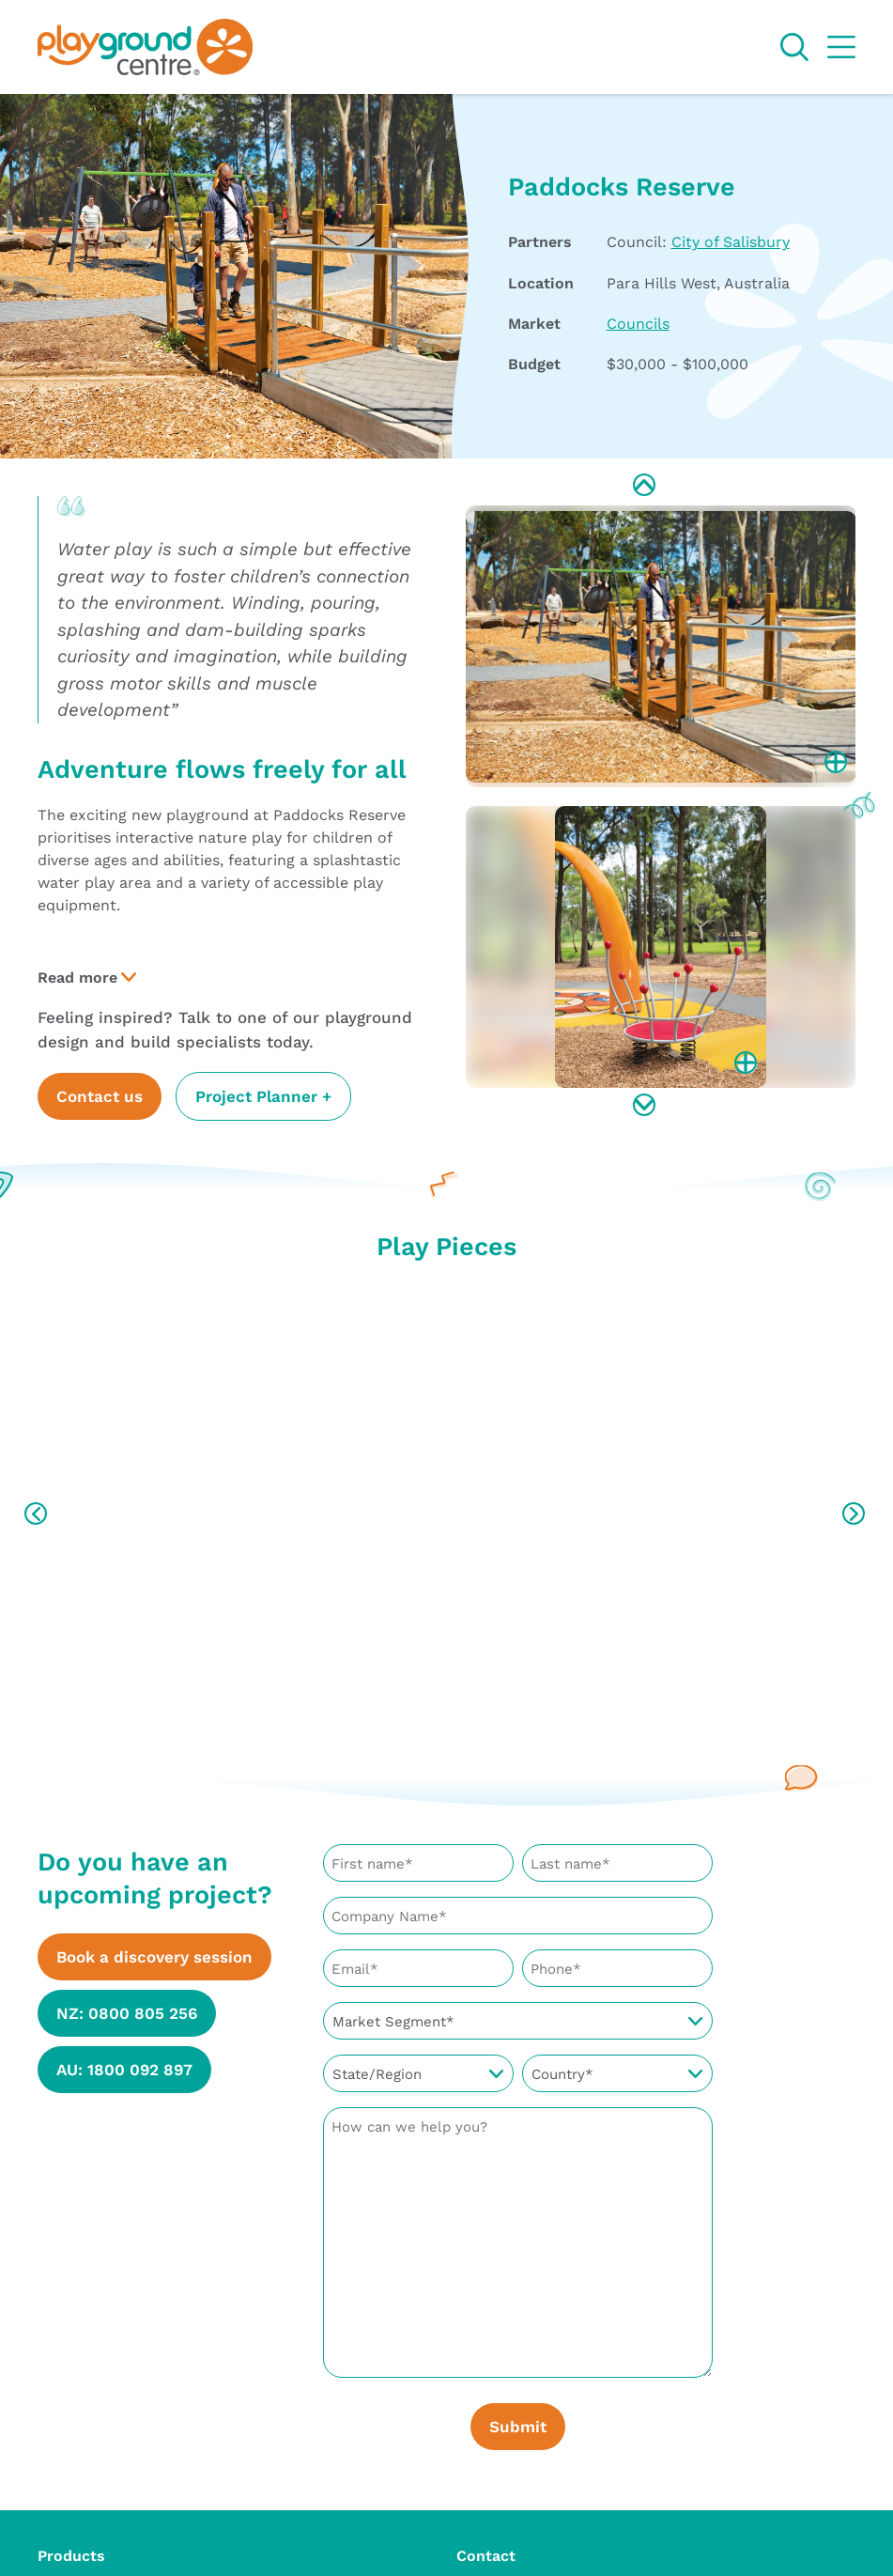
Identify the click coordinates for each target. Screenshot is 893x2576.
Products (71, 2545)
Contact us (99, 1096)
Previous (646, 486)
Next (646, 1106)
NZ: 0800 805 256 (126, 2013)
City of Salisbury (730, 241)
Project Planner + (263, 1096)
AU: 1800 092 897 (124, 2069)
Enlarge (837, 763)
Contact (486, 2545)
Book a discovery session (154, 1956)
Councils (638, 323)
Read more (77, 977)
